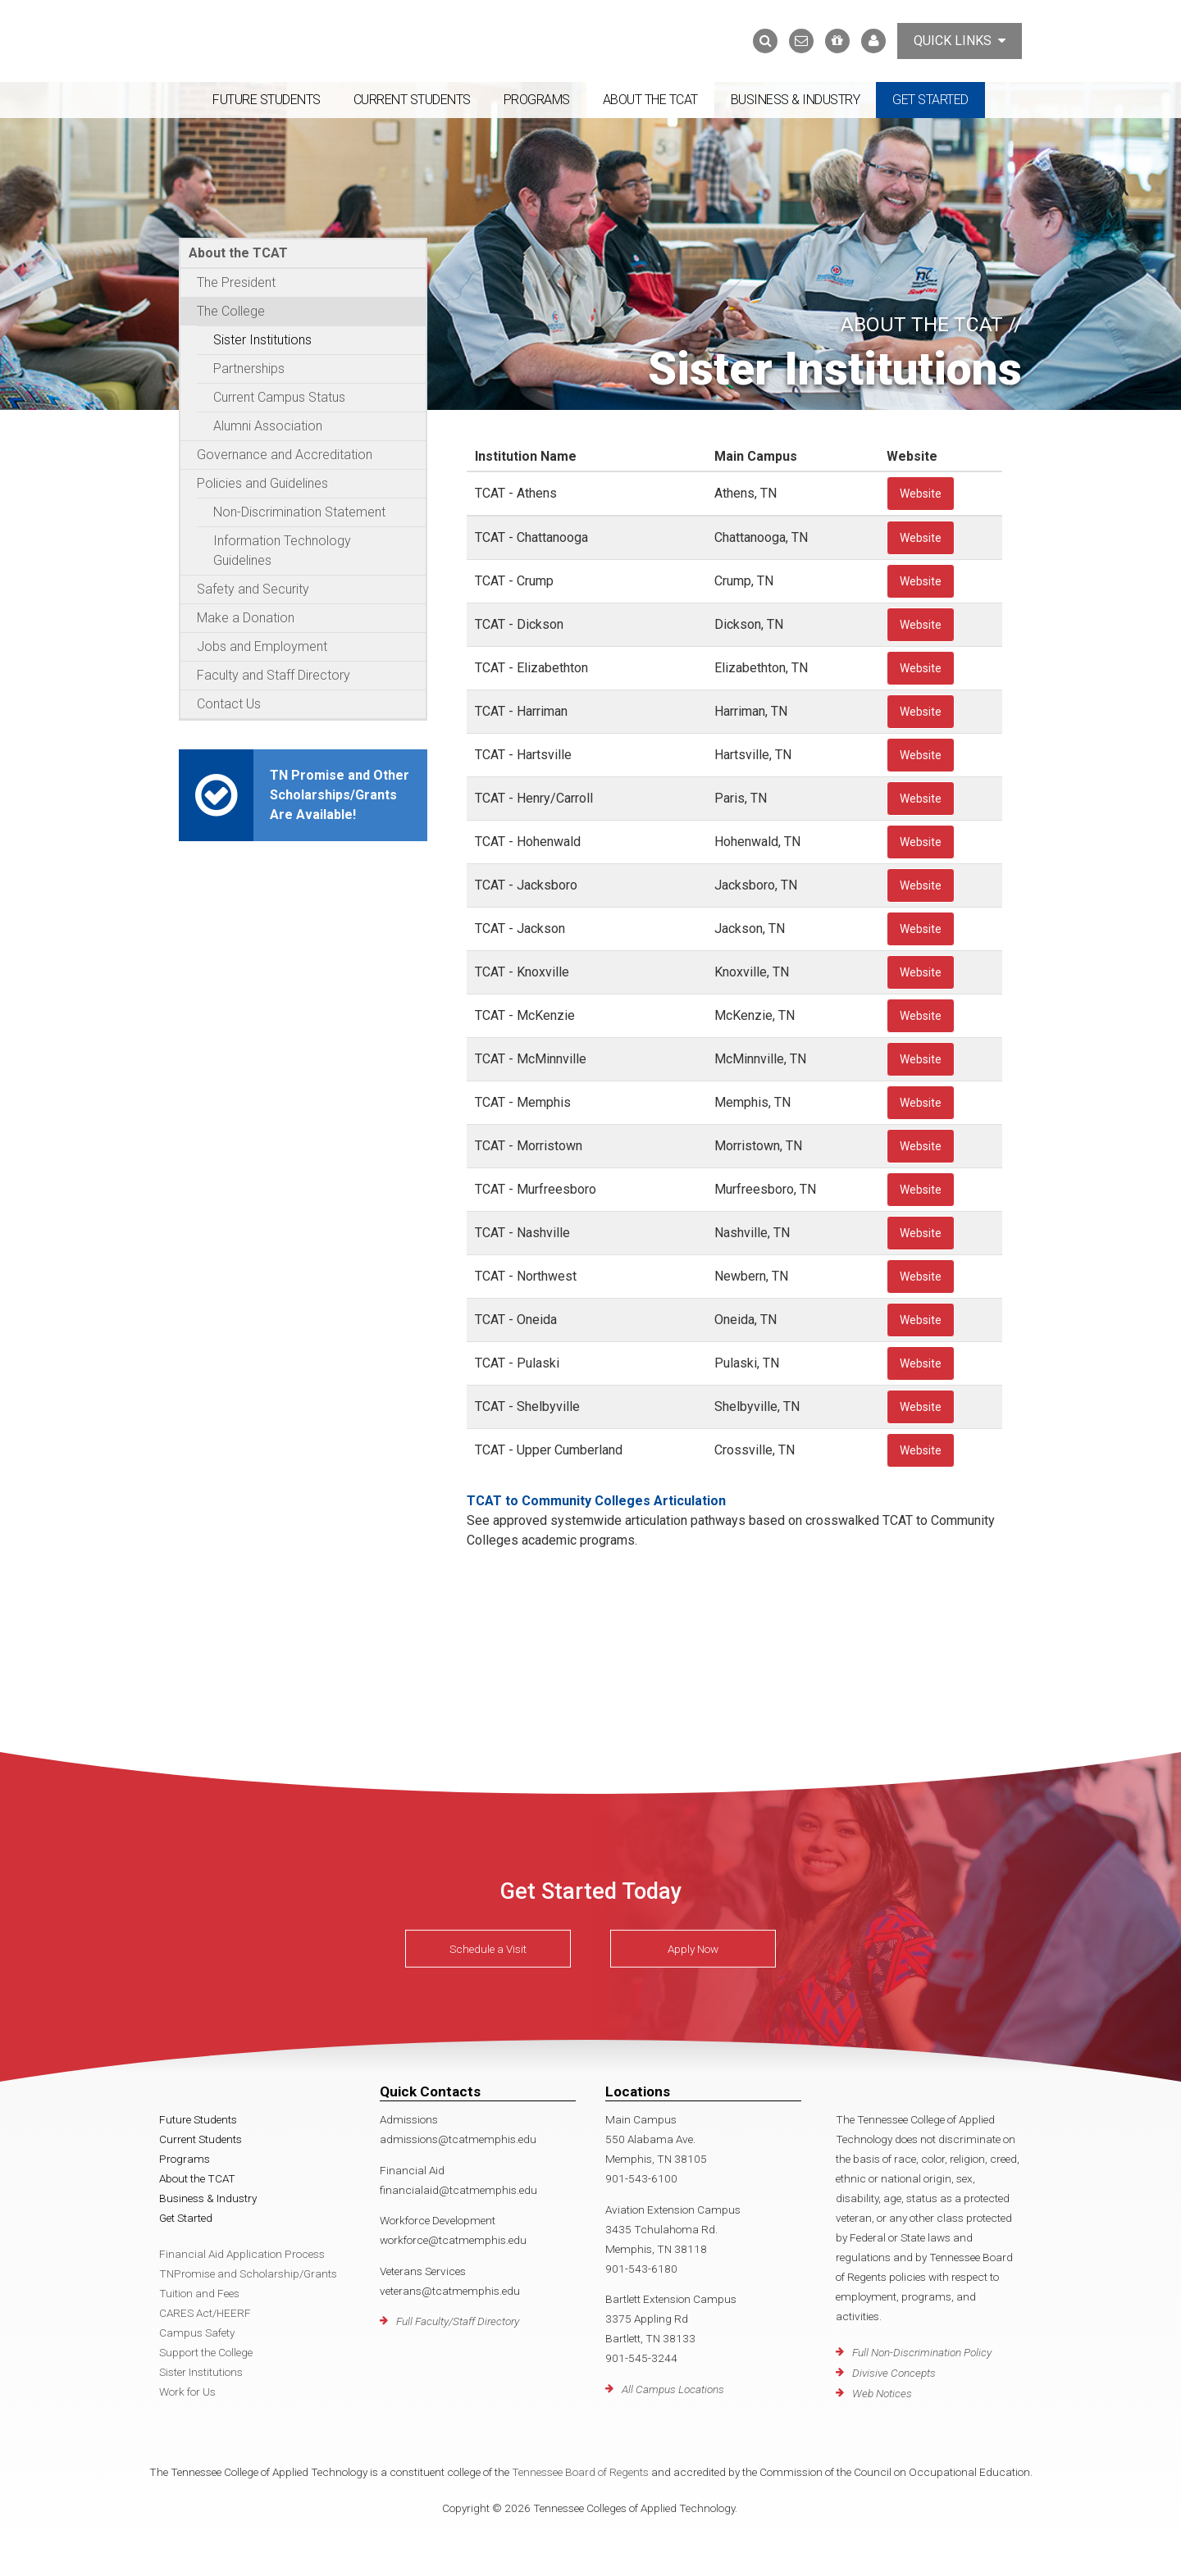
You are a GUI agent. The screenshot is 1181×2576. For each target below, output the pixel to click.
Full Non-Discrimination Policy (922, 2352)
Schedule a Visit (488, 1948)
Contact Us (229, 704)
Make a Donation (245, 618)
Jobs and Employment (262, 646)
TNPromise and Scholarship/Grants (248, 2273)
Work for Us (187, 2391)
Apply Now (693, 1948)
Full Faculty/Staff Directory (457, 2321)
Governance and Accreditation (284, 454)
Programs (537, 99)
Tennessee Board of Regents (580, 2471)
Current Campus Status (279, 397)
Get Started (930, 99)
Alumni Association (267, 426)
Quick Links (959, 40)
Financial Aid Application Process (242, 2253)
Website (921, 493)
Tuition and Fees (199, 2293)
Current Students (412, 99)
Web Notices (882, 2393)
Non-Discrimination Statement (299, 512)
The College (231, 311)
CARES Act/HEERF (205, 2312)
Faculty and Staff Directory (273, 675)
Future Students (266, 99)
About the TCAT (650, 99)
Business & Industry (795, 99)
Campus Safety (197, 2332)
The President (236, 282)
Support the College (206, 2352)
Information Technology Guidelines (282, 550)
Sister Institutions (262, 340)
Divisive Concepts (894, 2372)
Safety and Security (253, 589)
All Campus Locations (673, 2389)
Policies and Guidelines (262, 483)
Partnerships (249, 368)
